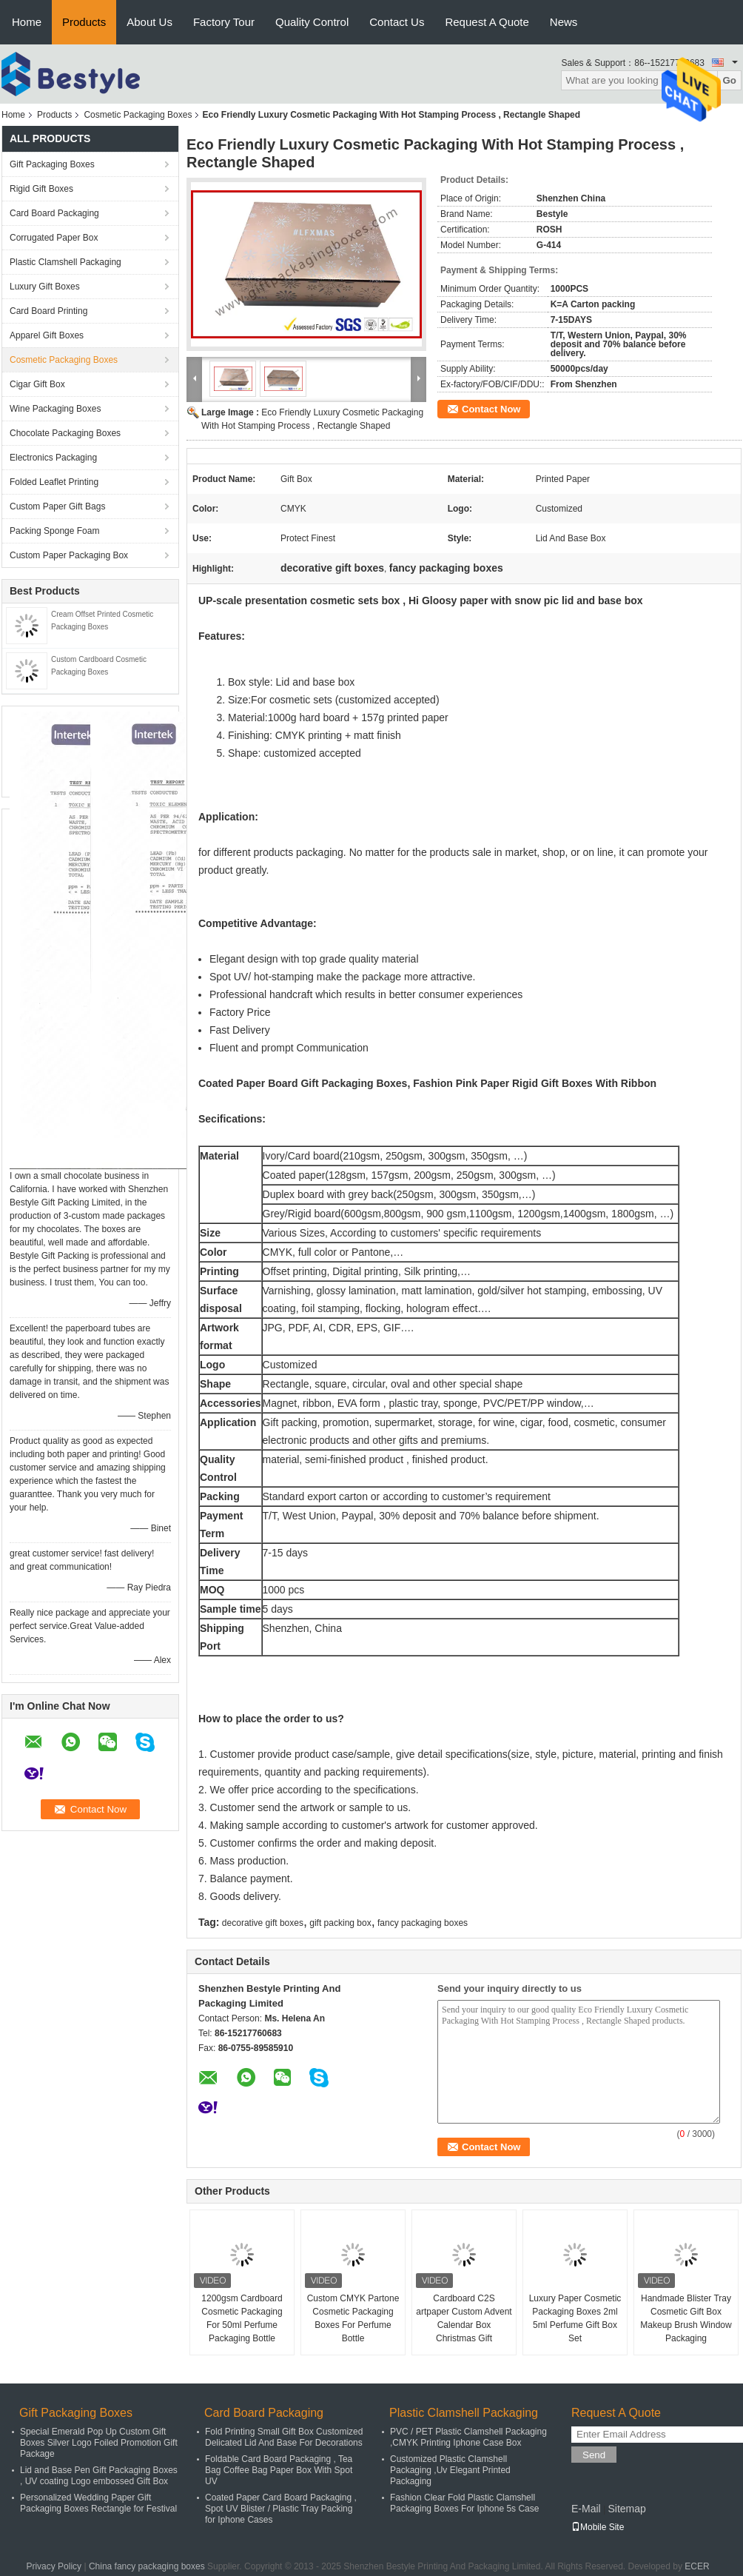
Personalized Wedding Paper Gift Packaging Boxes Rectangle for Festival (98, 2503)
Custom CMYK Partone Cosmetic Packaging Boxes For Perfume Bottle (353, 2318)
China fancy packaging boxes (147, 2566)
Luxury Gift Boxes (45, 286)
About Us (149, 22)
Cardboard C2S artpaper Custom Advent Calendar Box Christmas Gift (463, 2318)
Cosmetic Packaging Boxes (138, 115)
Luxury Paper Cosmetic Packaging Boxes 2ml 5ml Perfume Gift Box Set (575, 2318)
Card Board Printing (48, 311)
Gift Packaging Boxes (52, 164)
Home (26, 22)
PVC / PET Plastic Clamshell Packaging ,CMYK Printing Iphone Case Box (468, 2437)
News (564, 22)
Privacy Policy (53, 2566)
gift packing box (340, 1923)
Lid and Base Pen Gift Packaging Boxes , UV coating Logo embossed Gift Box (99, 2475)
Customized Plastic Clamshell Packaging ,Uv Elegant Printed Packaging (450, 2470)
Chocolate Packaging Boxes (65, 433)
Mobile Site (597, 2527)
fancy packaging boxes (422, 1923)
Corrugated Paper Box (54, 237)
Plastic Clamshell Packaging (65, 262)
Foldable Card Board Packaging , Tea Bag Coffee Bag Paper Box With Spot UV (278, 2470)
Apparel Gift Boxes (47, 335)
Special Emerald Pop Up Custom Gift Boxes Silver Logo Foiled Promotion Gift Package (99, 2442)
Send (593, 2454)
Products (84, 22)
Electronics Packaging (53, 457)
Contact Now (491, 409)
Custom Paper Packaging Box (69, 555)
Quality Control (312, 22)
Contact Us (396, 22)
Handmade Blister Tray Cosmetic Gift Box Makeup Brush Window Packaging (685, 2318)
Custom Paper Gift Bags (57, 506)
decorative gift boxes (262, 1923)
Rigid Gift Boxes (41, 189)
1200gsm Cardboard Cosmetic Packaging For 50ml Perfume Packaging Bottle (241, 2318)
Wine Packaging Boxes (55, 409)
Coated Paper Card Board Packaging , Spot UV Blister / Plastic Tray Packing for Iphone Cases (281, 2508)
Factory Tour (224, 22)
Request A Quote (486, 22)
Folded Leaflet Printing (54, 482)
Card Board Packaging (54, 213)
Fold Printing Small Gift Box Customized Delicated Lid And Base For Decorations (284, 2437)
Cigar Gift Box (37, 384)
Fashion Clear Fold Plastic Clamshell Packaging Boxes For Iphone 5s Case (464, 2503)
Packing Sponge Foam (54, 531)
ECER (697, 2566)
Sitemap (626, 2509)
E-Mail (586, 2509)
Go (729, 80)
